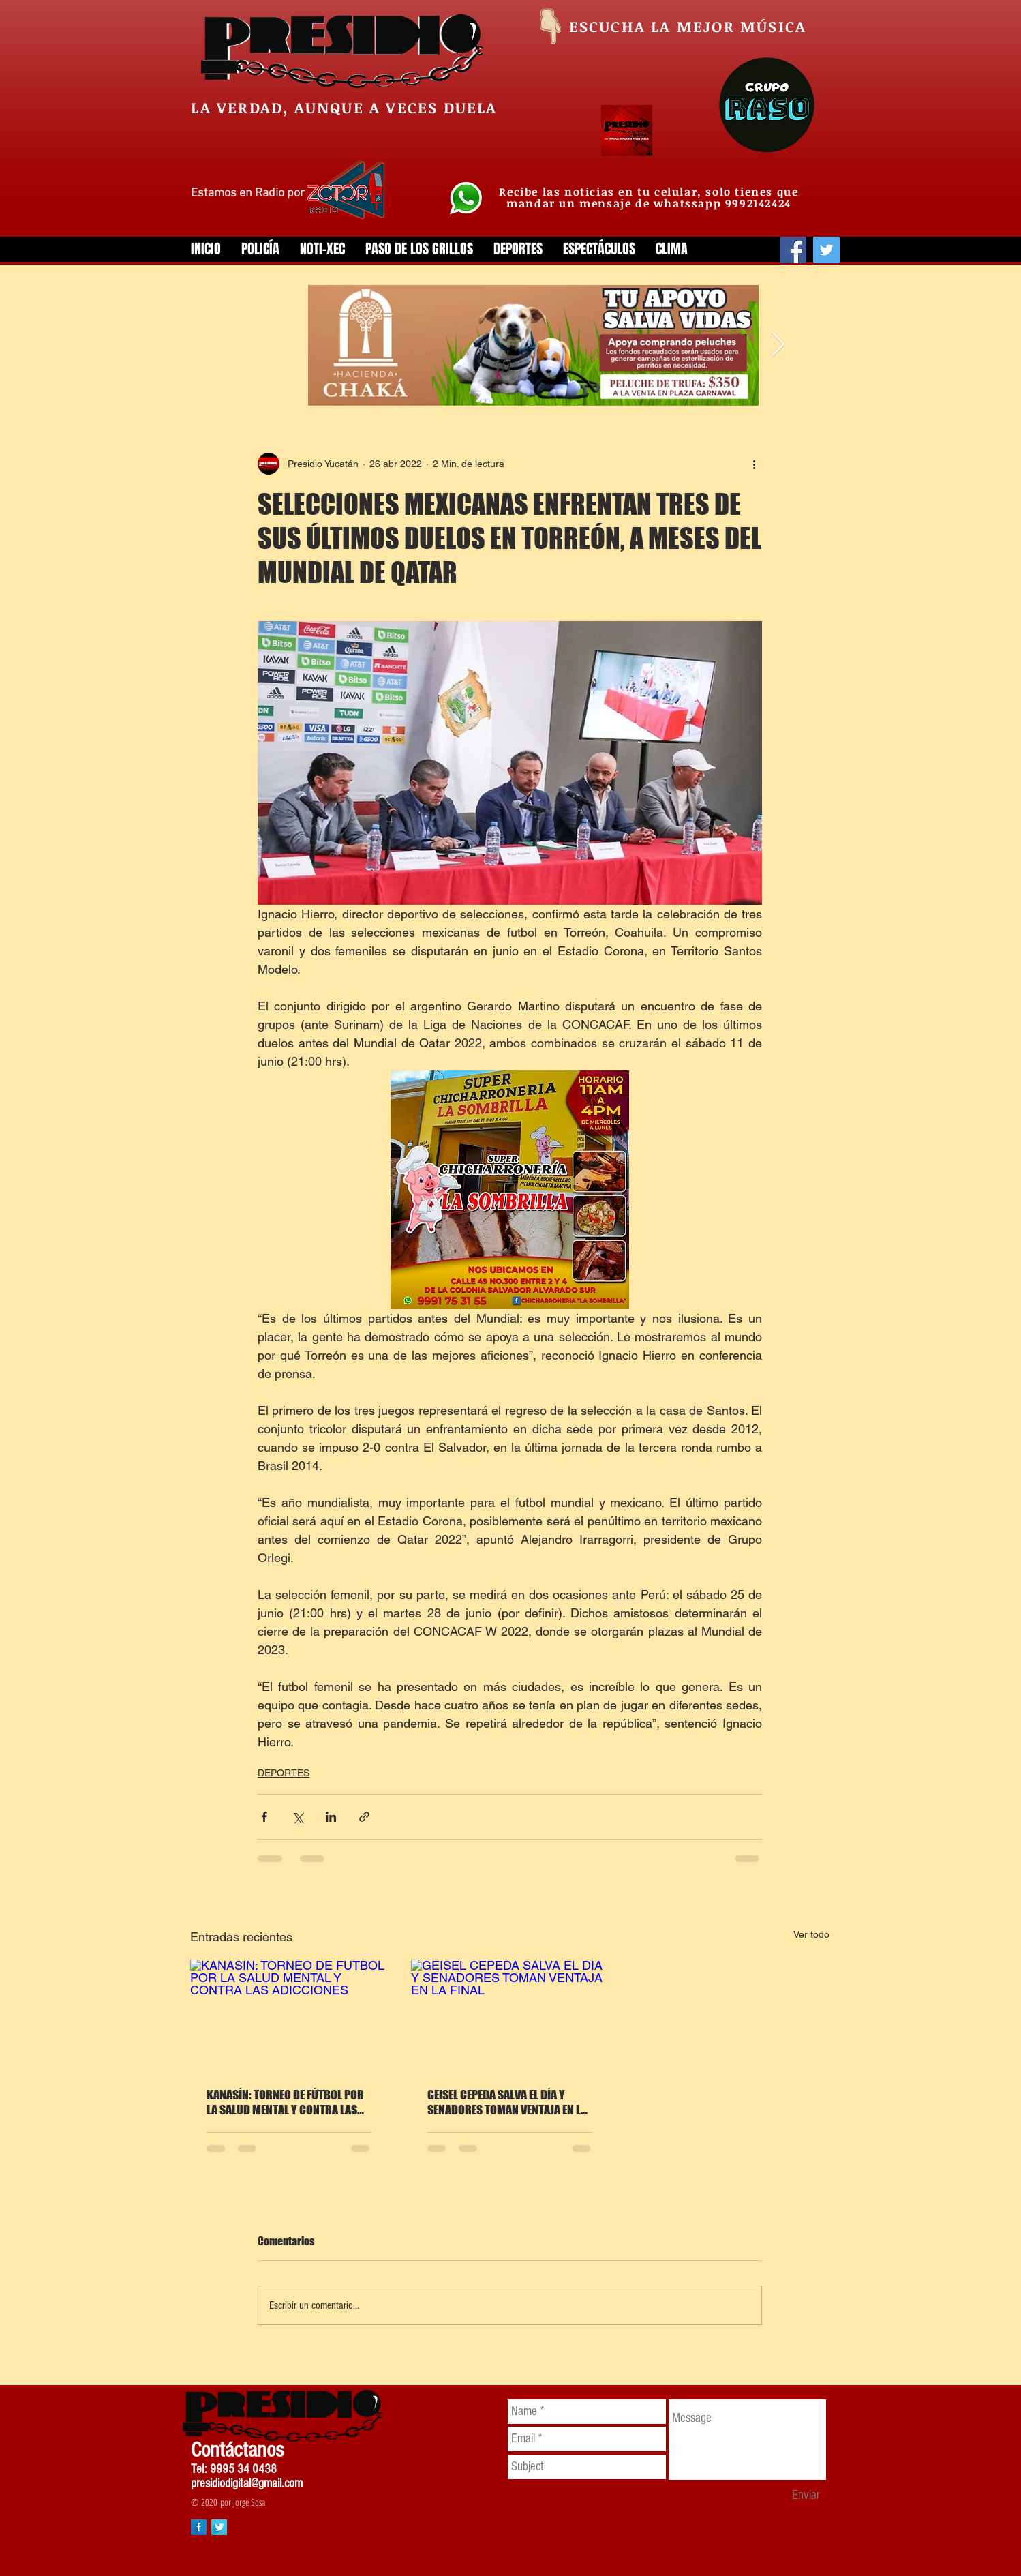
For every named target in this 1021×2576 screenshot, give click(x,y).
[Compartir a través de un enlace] (364, 1816)
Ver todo (811, 1934)
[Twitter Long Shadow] (219, 2527)
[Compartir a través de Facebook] (264, 1816)
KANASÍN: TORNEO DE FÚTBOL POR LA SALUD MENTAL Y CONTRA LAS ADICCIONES (285, 2102)
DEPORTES (283, 1772)
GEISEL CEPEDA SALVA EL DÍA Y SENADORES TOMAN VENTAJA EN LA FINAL (507, 2102)
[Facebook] (793, 250)
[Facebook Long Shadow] (199, 2527)
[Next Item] (778, 345)
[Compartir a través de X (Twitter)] (297, 1816)
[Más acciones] (754, 463)
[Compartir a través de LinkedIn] (330, 1816)
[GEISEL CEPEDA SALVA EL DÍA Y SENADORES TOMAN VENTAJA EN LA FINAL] (510, 2015)
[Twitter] (826, 250)
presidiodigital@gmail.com (247, 2483)
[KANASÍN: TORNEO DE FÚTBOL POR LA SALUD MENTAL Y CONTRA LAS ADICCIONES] (289, 2015)
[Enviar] (806, 2495)
